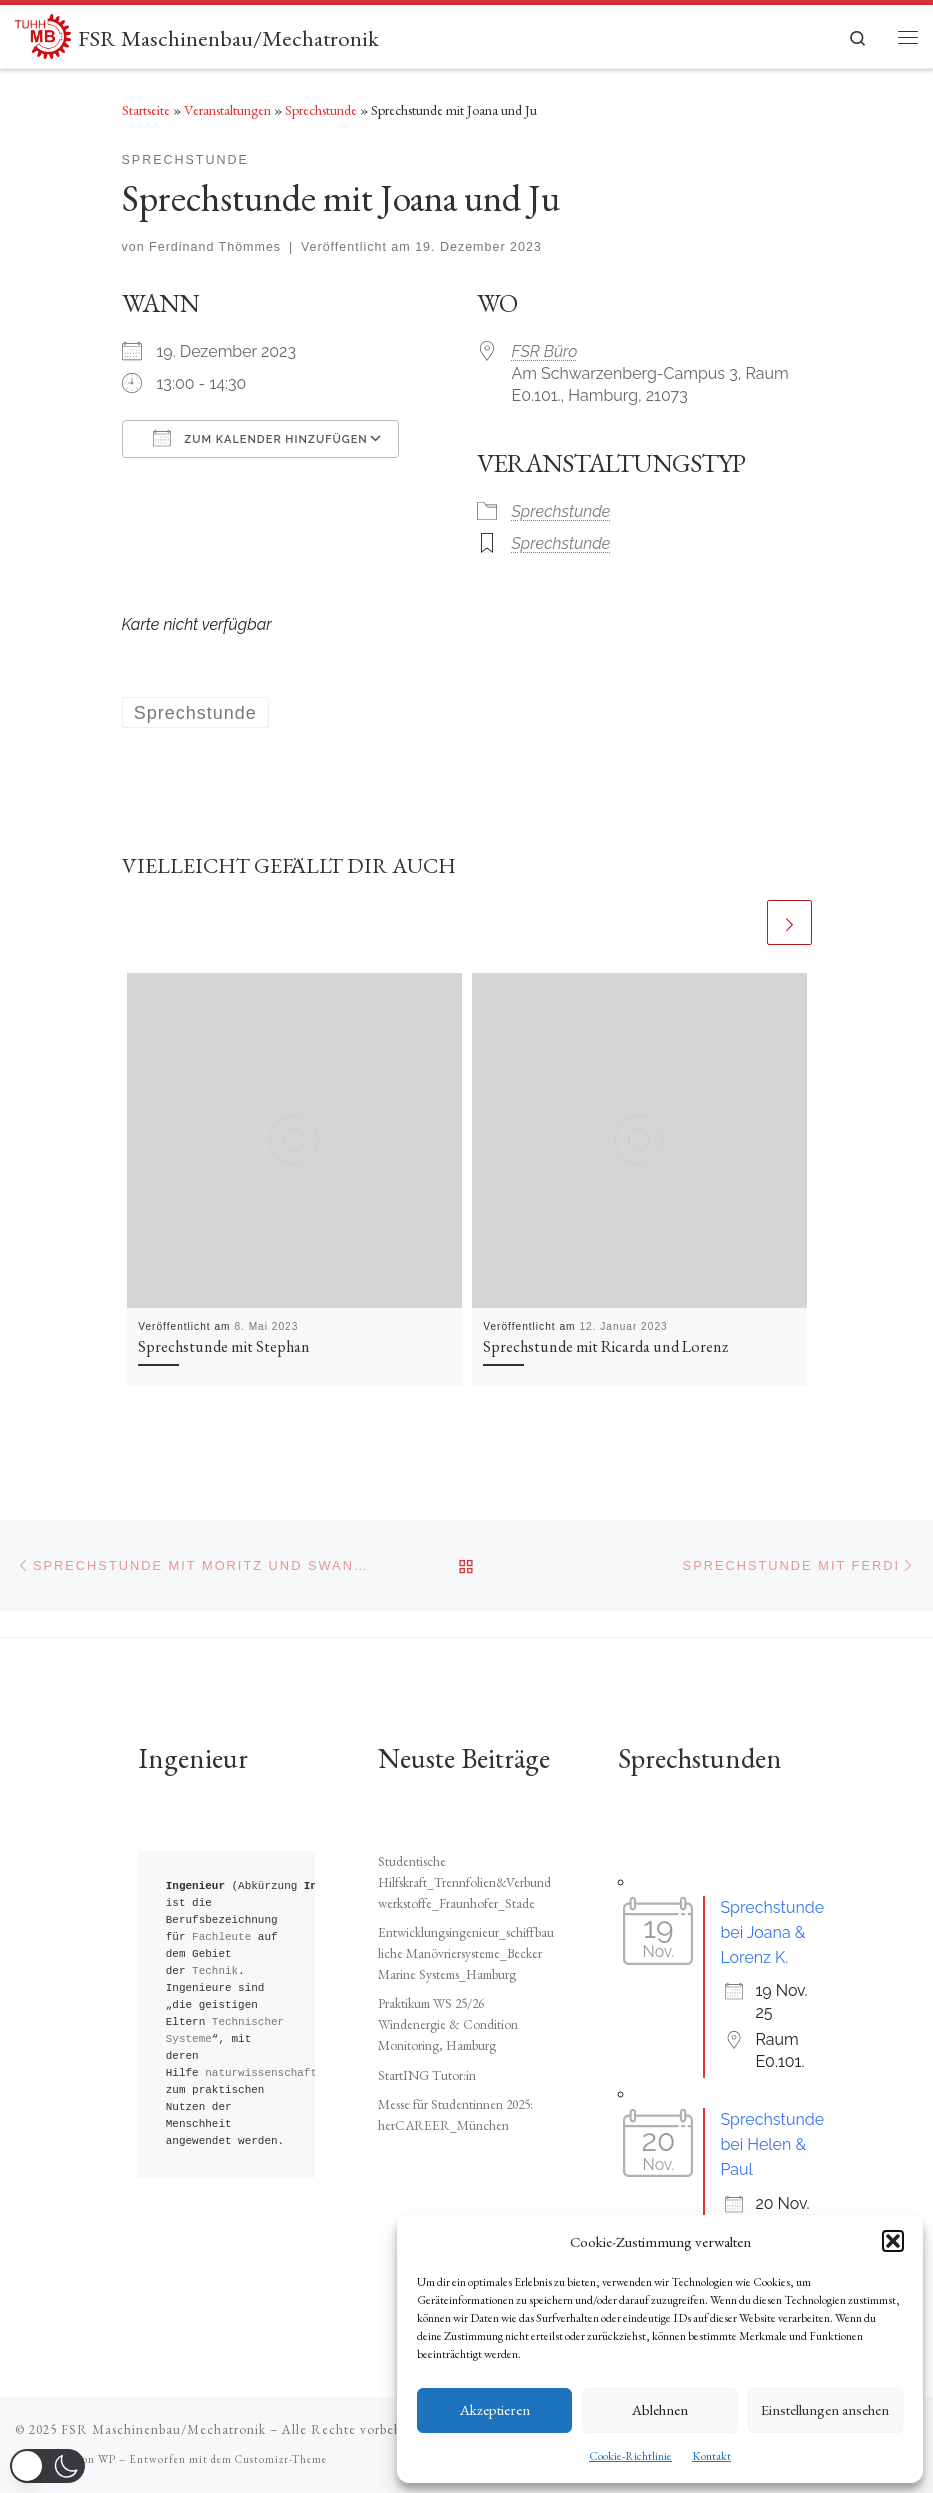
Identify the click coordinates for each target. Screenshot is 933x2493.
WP (107, 2459)
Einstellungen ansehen (825, 2409)
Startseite (146, 110)
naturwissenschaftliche (277, 2073)
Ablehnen (660, 2409)
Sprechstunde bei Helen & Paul (772, 2144)
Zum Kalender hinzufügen (260, 438)
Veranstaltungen (227, 110)
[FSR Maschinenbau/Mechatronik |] (43, 33)
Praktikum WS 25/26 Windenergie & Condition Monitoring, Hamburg (448, 2024)
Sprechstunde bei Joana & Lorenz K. (772, 1932)
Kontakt (711, 2456)
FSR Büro (545, 351)
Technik (215, 1971)
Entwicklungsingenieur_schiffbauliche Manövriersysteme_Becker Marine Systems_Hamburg (466, 1953)
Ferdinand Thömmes (215, 247)
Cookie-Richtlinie (630, 2456)
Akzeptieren (495, 2409)
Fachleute (221, 1937)
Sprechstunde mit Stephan (224, 1346)
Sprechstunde (321, 110)
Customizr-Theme (281, 2459)
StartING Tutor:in (427, 2075)
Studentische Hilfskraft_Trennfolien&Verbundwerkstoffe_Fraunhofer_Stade (464, 1882)
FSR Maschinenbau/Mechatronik (163, 2429)
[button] (893, 2241)
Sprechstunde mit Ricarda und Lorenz (605, 1346)
